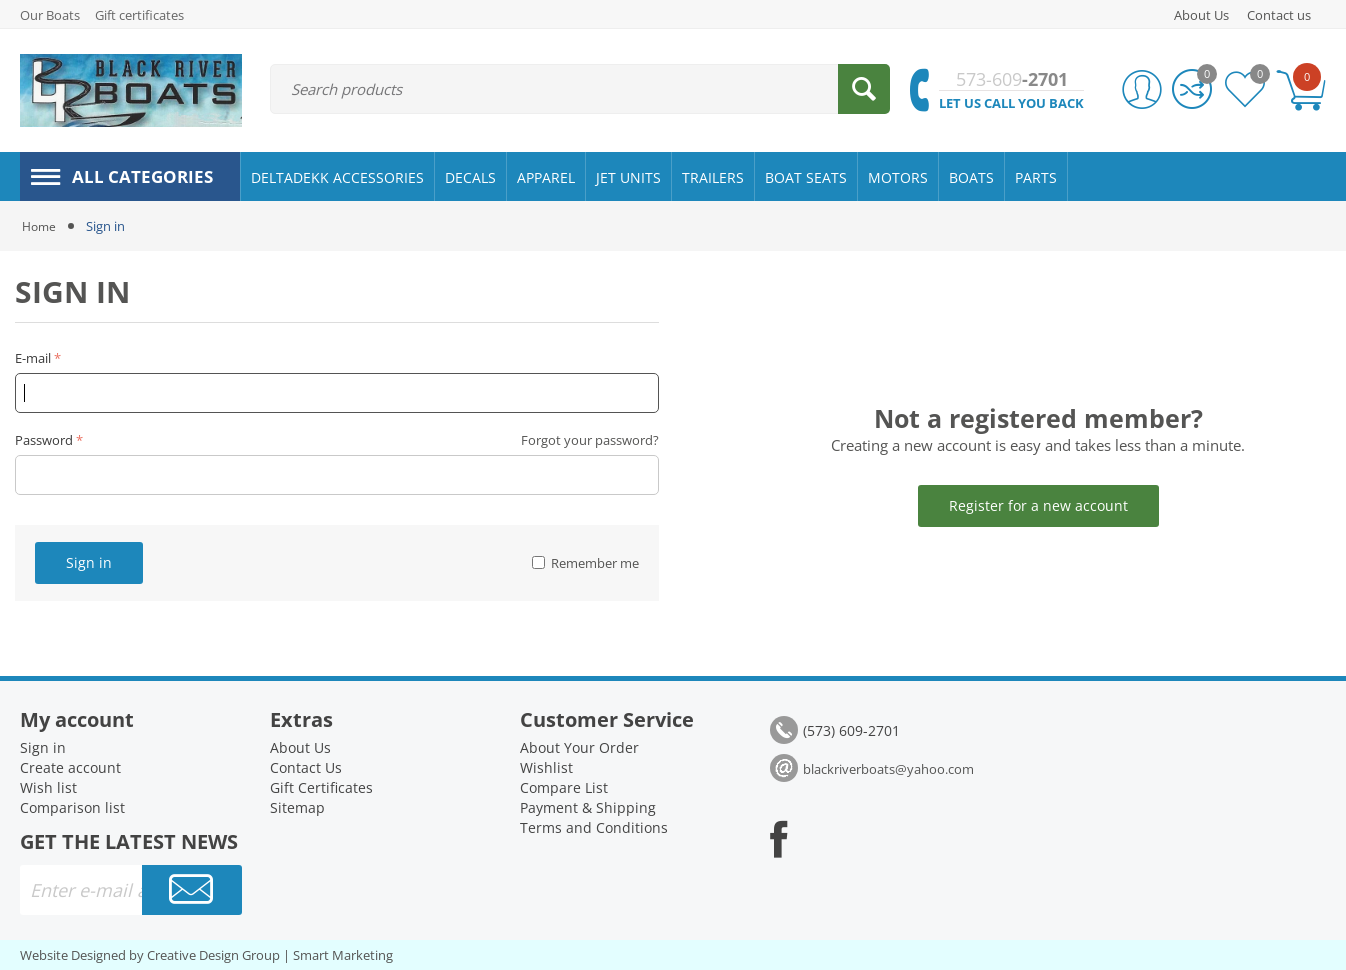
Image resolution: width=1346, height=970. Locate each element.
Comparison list (72, 807)
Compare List (564, 787)
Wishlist (546, 767)
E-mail (33, 358)
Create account (70, 767)
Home (40, 226)
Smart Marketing (343, 955)
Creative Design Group (213, 955)
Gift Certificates (321, 787)
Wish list (48, 787)
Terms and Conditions (594, 827)
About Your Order (579, 747)
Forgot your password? (590, 440)
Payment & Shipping (588, 807)
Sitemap (297, 807)
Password (44, 440)
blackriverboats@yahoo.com (888, 769)
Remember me (585, 563)
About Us (1201, 15)
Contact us (1279, 15)
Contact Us (306, 767)
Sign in (89, 562)
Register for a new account (1038, 505)
